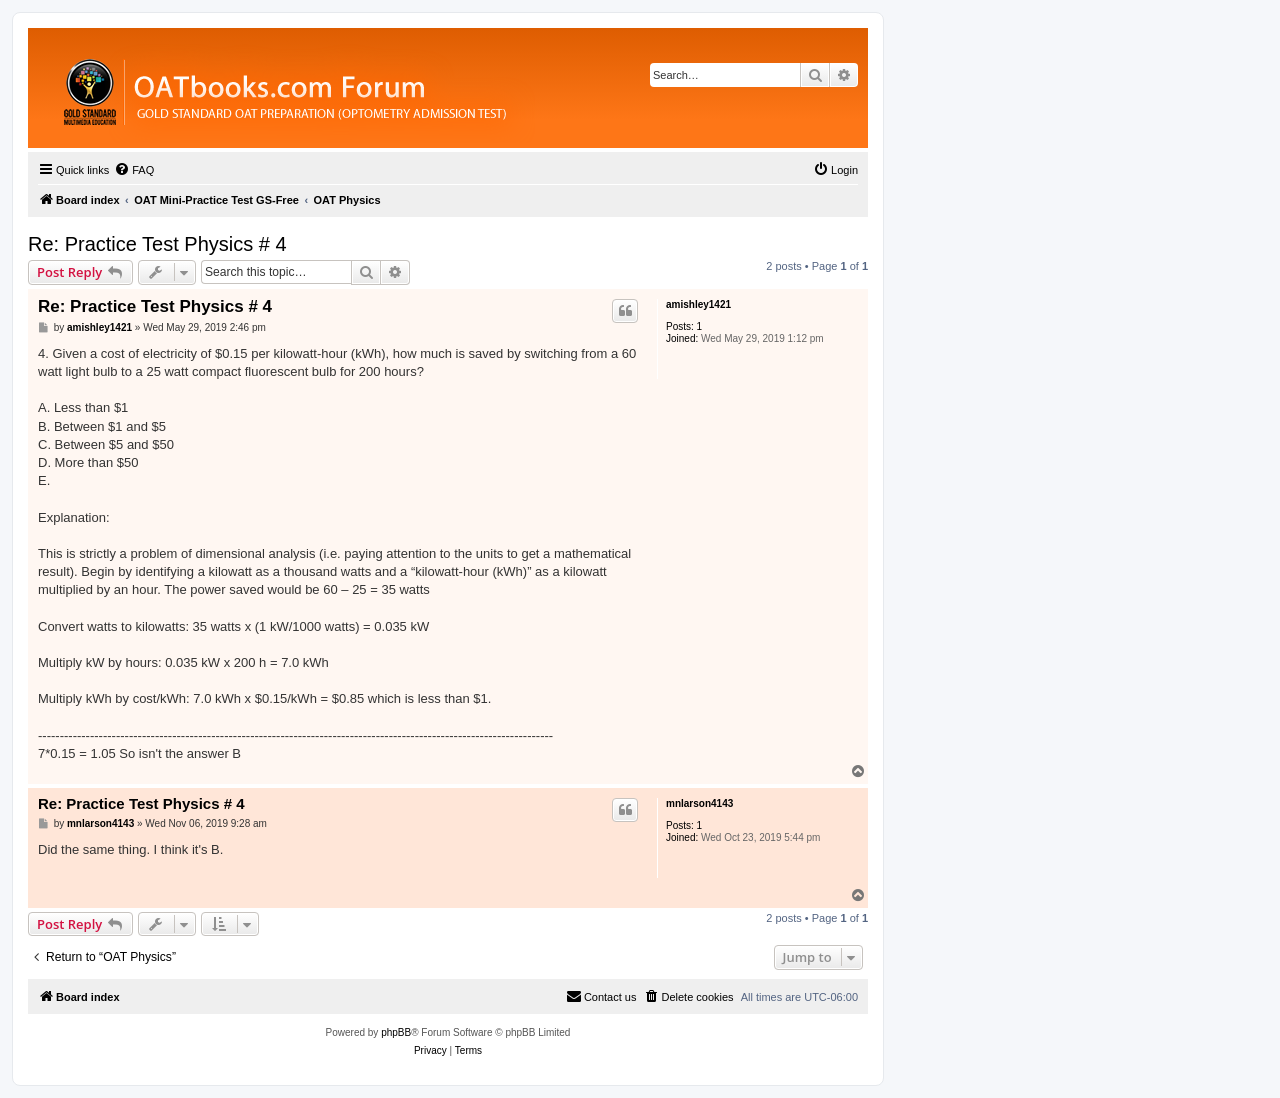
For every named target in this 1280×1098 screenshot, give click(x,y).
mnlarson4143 (699, 803)
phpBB (396, 1032)
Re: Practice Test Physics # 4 (157, 244)
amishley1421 (698, 304)
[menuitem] (134, 170)
